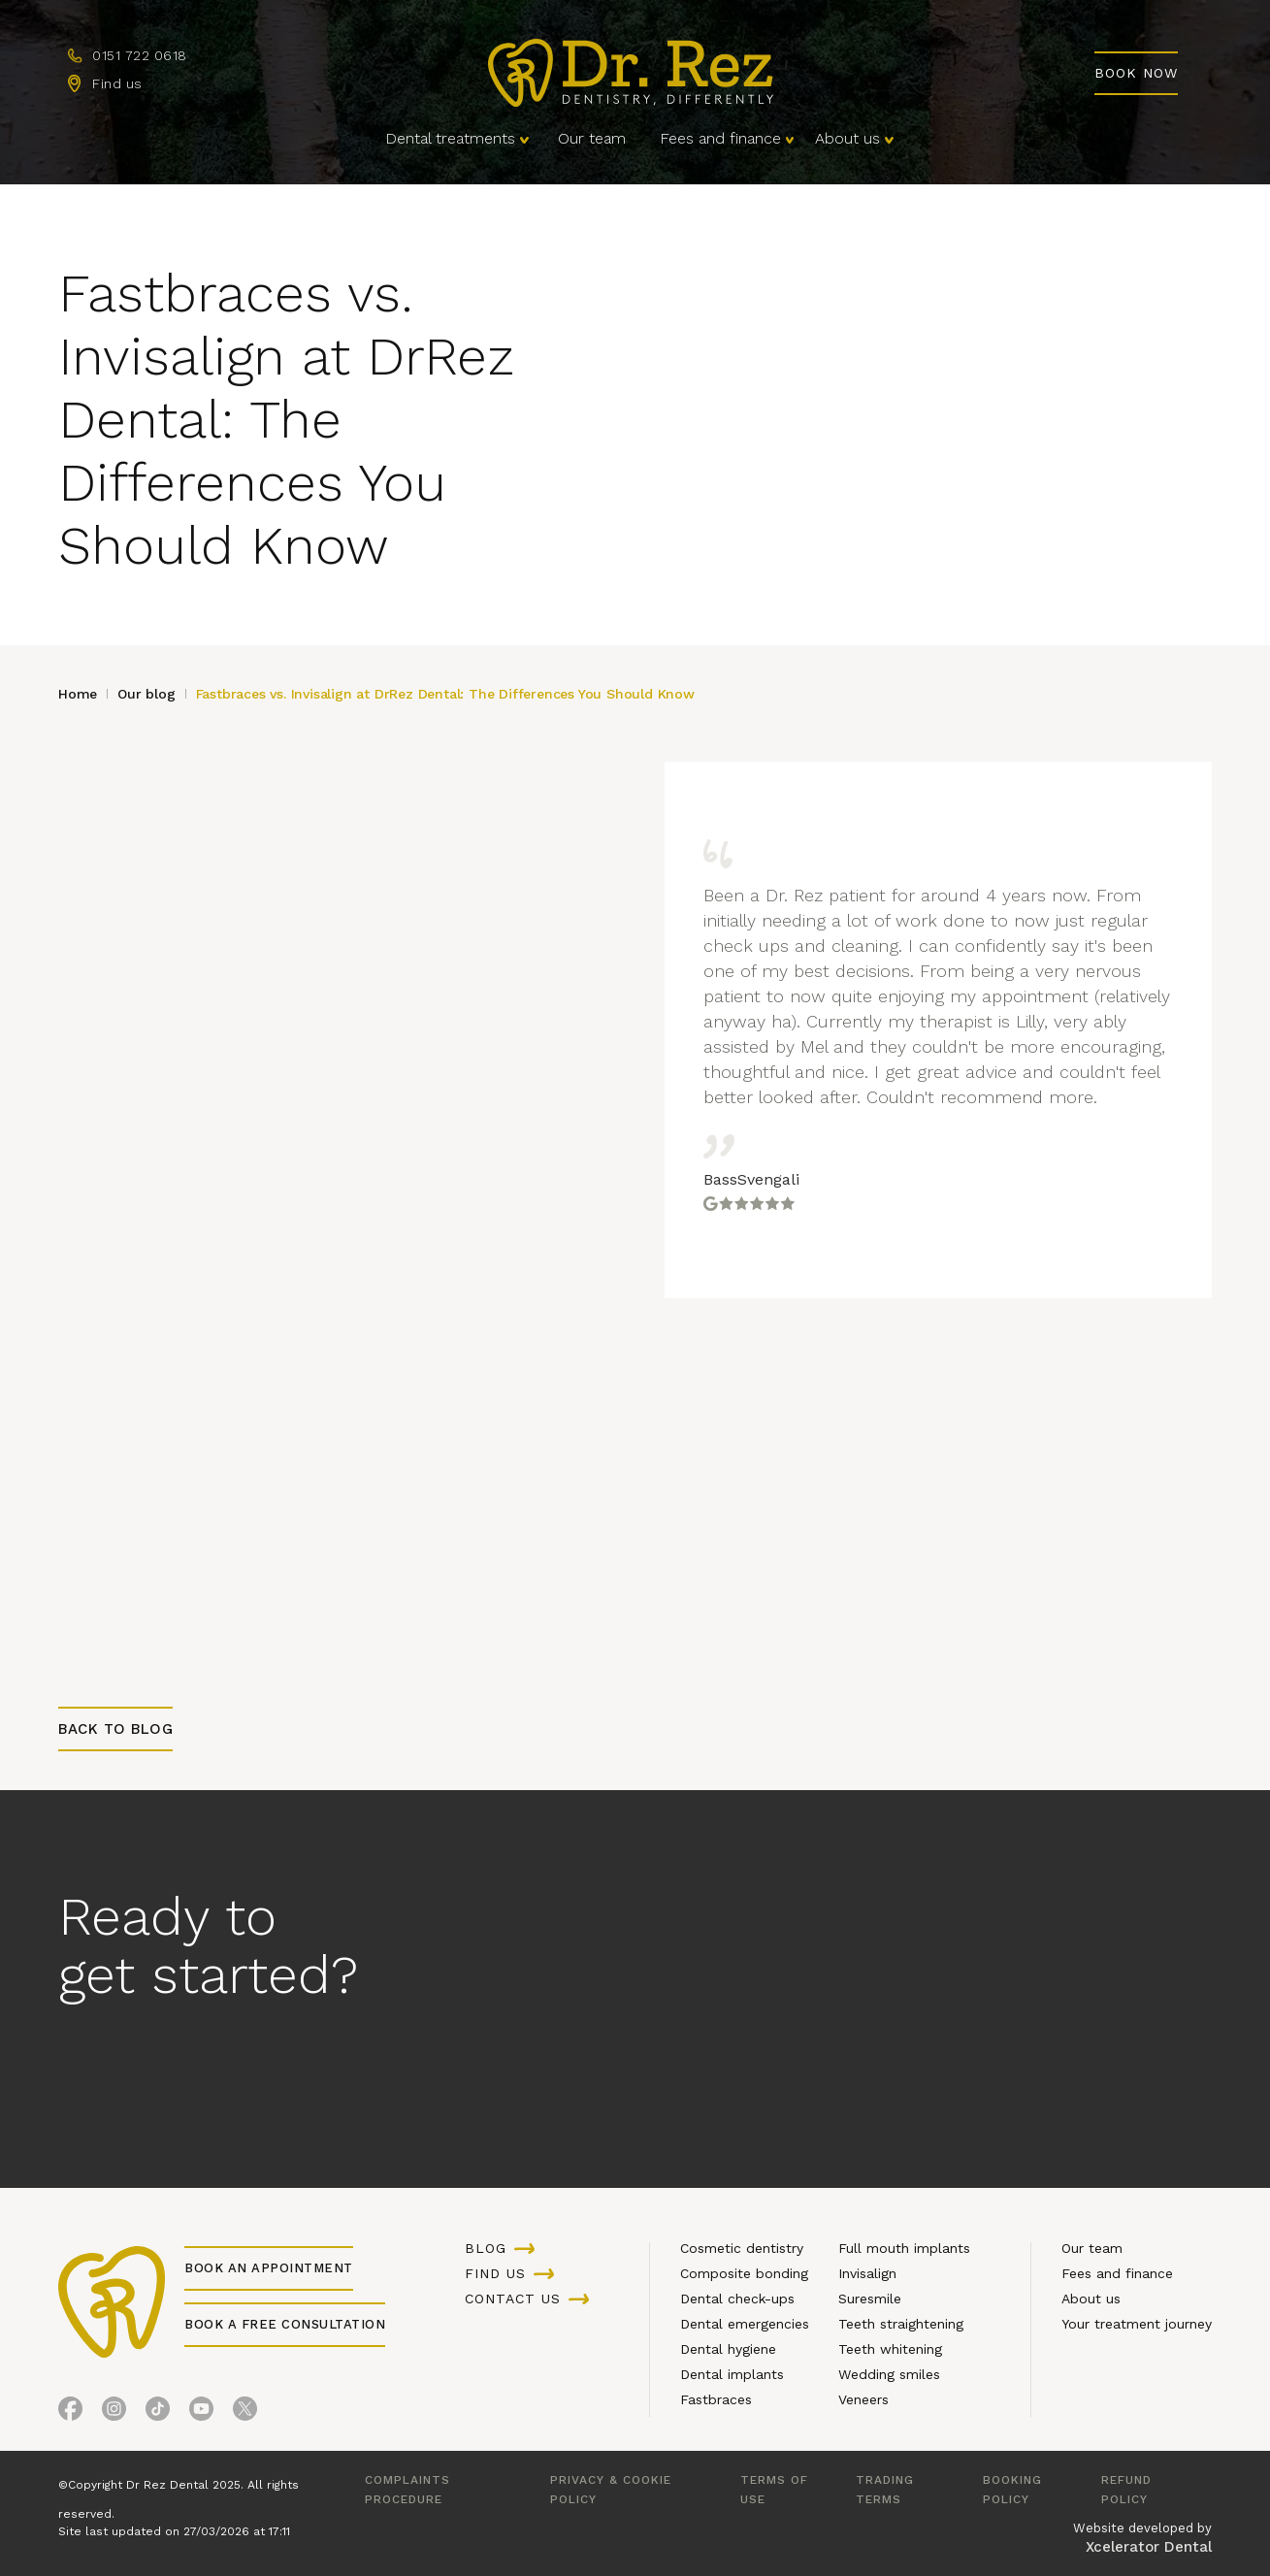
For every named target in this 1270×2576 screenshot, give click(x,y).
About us (847, 138)
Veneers (863, 2399)
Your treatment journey (1136, 2323)
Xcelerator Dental (1149, 2547)
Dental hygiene (728, 2349)
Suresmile (869, 2298)
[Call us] (127, 56)
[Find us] (105, 84)
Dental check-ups (737, 2298)
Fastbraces (716, 2399)
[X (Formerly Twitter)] (245, 2409)
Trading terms (885, 2489)
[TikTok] (158, 2409)
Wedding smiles (889, 2374)
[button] (454, 138)
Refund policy (1126, 2489)
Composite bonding (744, 2273)
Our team (592, 138)
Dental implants (732, 2374)
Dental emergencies (744, 2323)
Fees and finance (720, 138)
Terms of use (774, 2489)
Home (77, 693)
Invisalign (867, 2273)
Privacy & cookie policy (610, 2489)
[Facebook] (70, 2409)
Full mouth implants (904, 2248)
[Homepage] (630, 73)
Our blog (146, 693)
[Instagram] (114, 2409)
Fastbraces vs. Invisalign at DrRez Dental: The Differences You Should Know (445, 693)
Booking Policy (1012, 2489)
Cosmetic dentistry (741, 2248)
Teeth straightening (900, 2323)
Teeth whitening (890, 2349)
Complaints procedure (407, 2489)
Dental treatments (450, 138)
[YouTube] (201, 2409)
